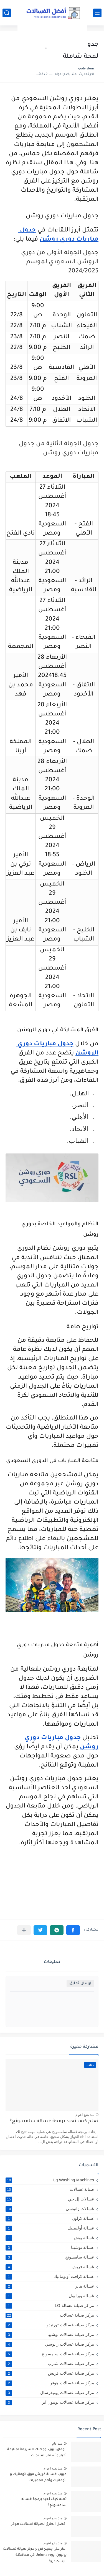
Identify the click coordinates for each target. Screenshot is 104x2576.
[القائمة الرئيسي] (97, 13)
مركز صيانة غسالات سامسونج (50, 2353)
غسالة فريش (50, 2266)
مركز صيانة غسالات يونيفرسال (50, 2392)
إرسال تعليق (80, 1983)
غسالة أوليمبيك (50, 2228)
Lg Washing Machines (50, 2180)
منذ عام (57, 2443)
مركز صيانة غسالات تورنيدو (50, 2324)
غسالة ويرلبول (50, 2295)
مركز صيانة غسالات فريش (50, 2373)
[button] (73, 1930)
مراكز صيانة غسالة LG (50, 2305)
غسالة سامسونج (50, 2257)
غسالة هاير (50, 2286)
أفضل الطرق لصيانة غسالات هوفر (39, 2524)
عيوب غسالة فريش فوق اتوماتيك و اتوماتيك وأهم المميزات (38, 2478)
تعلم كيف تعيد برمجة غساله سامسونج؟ (54, 2121)
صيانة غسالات (50, 2189)
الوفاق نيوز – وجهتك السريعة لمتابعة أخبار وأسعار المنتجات (37, 2453)
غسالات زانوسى (50, 2208)
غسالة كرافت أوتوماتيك (50, 2276)
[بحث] (6, 13)
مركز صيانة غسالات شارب (50, 2363)
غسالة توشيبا (50, 2247)
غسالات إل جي (50, 2199)
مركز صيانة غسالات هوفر (50, 2382)
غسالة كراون (50, 2218)
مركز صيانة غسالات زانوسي (50, 2344)
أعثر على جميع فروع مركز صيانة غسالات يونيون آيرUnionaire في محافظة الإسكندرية (35, 2555)
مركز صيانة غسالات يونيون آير (50, 2402)
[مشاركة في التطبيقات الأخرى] (24, 1930)
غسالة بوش (50, 2237)
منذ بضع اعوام (84, 2115)
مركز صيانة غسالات (50, 2315)
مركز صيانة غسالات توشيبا (50, 2334)
